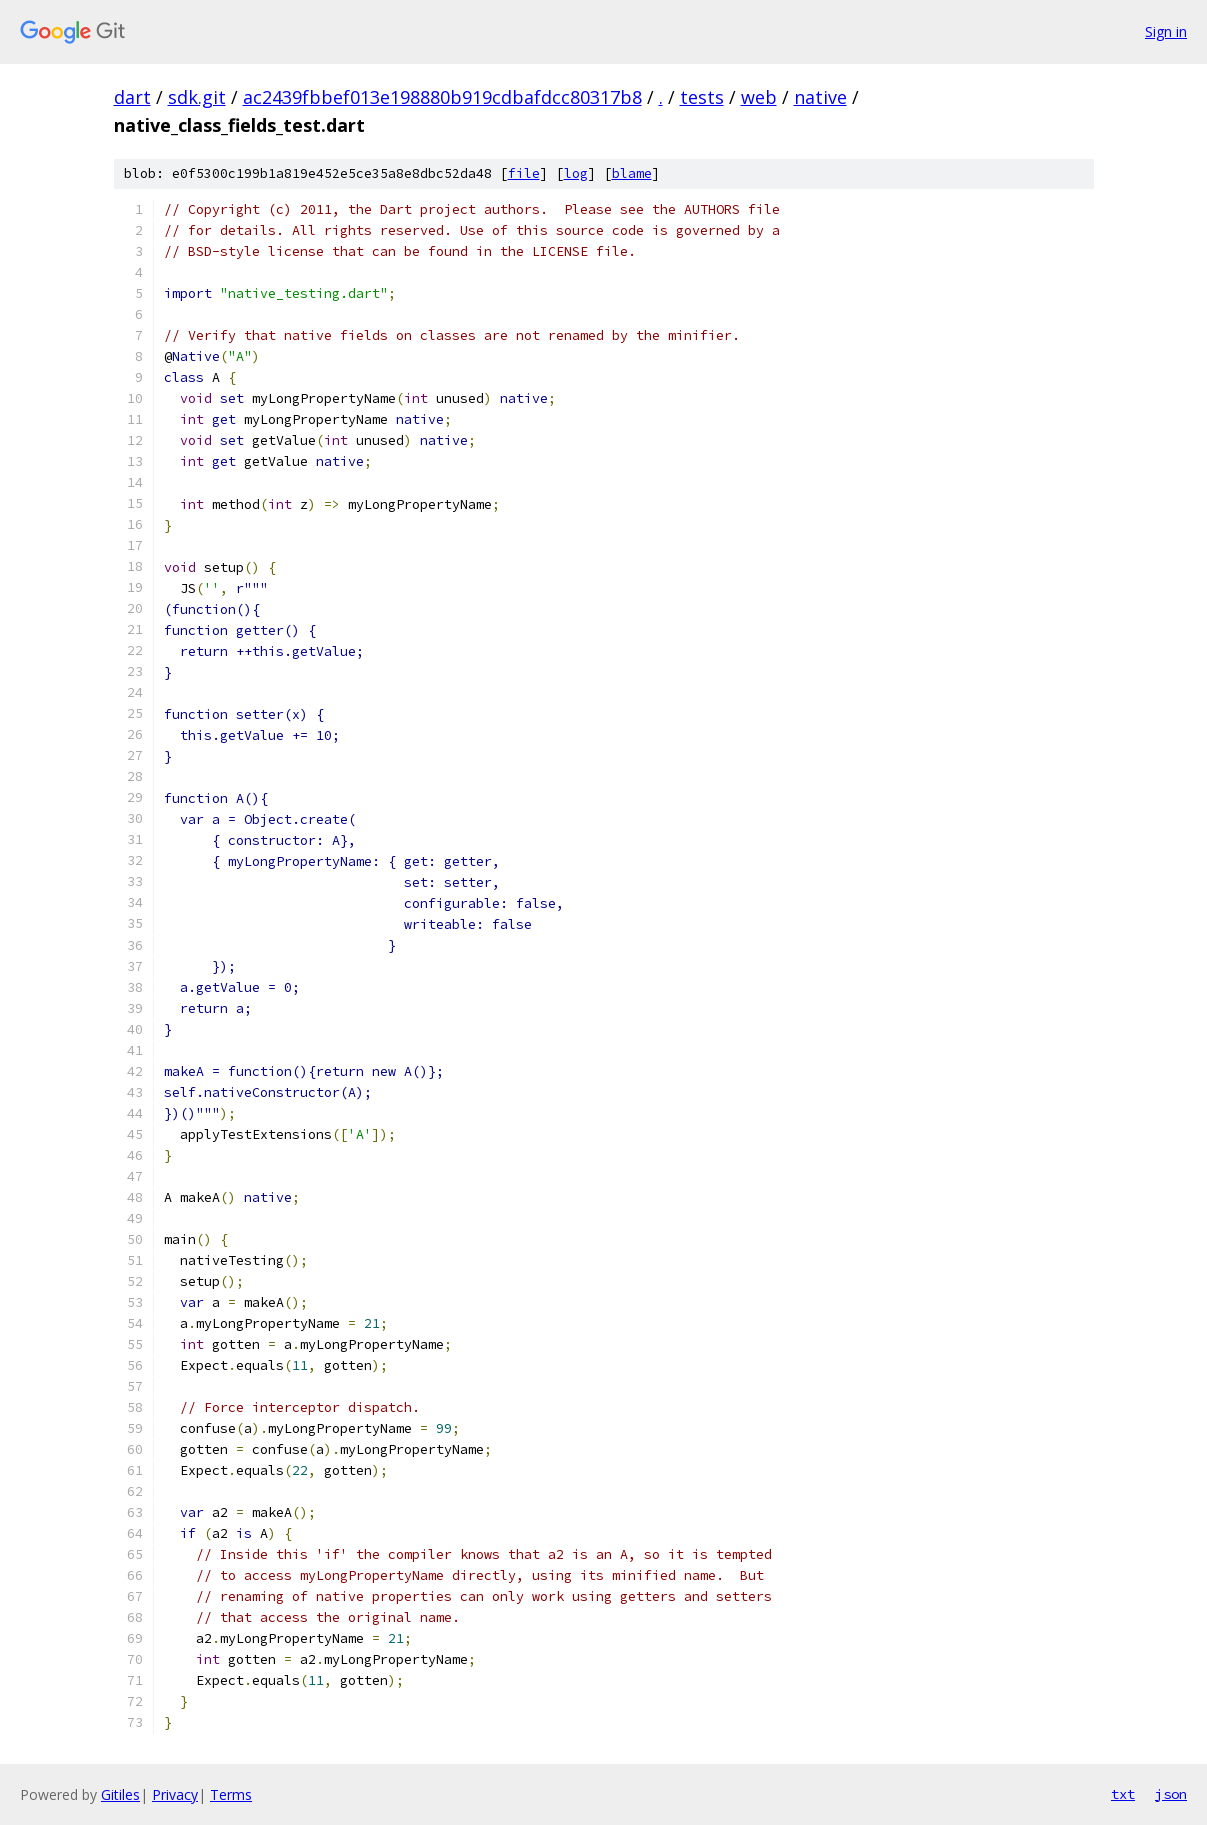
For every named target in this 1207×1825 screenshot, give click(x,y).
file (524, 173)
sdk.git (197, 97)
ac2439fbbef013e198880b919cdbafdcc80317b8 (442, 97)
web (759, 97)
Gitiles (120, 1794)
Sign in (1166, 31)
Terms (231, 1794)
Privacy (175, 1794)
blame (632, 173)
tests (702, 97)
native (820, 97)
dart (132, 97)
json (1171, 1794)
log (576, 173)
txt (1123, 1794)
